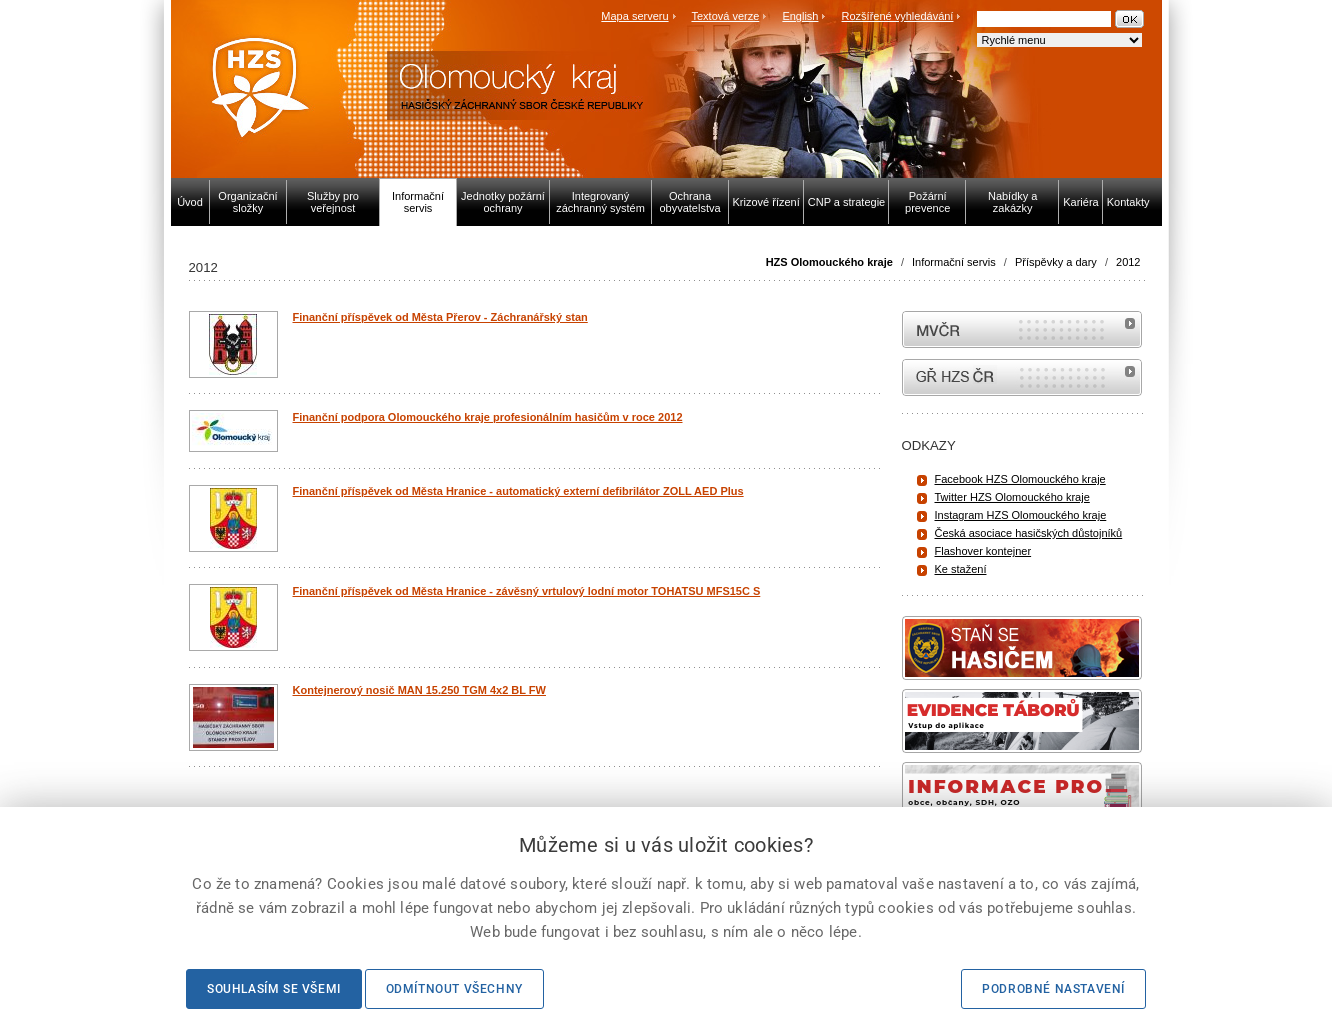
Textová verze (725, 16)
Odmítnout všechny (454, 989)
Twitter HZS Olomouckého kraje (1012, 497)
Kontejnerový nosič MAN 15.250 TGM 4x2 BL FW (419, 690)
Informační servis (954, 262)
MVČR (1022, 329)
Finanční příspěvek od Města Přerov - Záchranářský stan (440, 317)
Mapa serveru (634, 16)
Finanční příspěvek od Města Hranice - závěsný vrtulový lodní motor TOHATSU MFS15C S (527, 591)
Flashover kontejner (983, 551)
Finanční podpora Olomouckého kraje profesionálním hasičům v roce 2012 (488, 417)
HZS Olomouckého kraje (829, 262)
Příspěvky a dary (1056, 262)
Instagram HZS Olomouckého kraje (1021, 515)
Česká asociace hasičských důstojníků (1029, 533)
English (800, 16)
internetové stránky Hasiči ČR (1022, 377)
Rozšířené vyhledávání (898, 16)
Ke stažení (961, 569)
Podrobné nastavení (1053, 989)
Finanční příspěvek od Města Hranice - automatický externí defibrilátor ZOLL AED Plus (518, 491)
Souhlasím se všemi (274, 989)
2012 (1128, 262)
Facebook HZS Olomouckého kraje (1020, 479)
